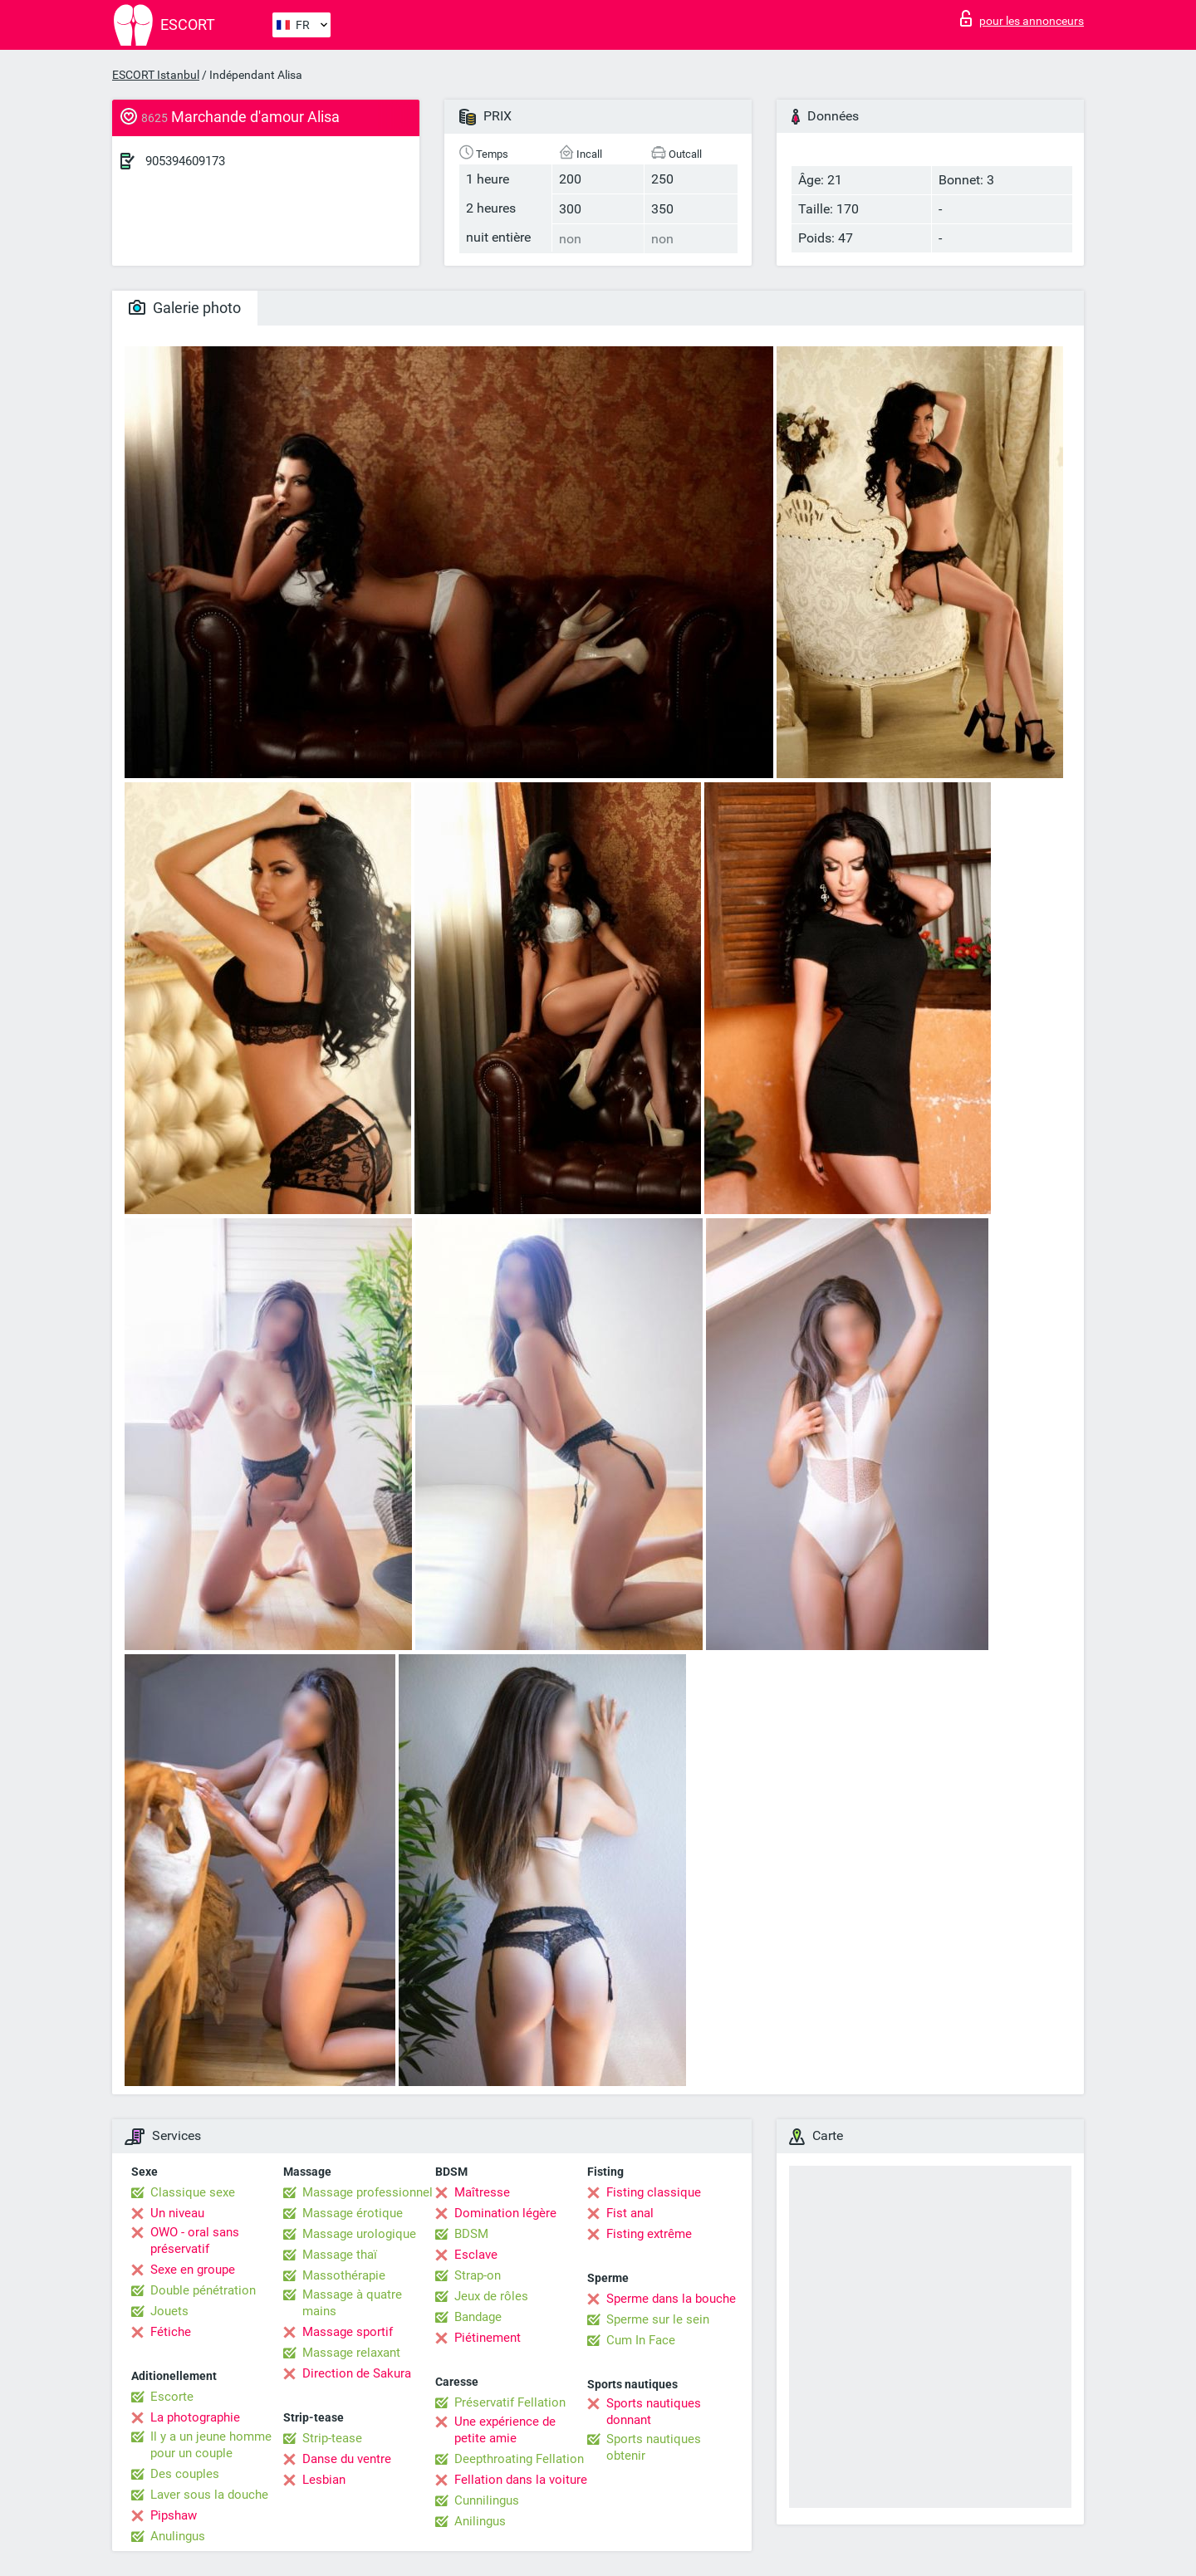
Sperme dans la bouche (671, 2298)
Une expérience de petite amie (505, 2430)
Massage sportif (347, 2331)
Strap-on (477, 2275)
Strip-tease (332, 2438)
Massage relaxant (351, 2352)
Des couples (184, 2473)
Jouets (169, 2311)
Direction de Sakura (356, 2373)
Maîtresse (482, 2192)
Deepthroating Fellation (519, 2458)
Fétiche (170, 2331)
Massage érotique (352, 2213)
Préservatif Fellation (510, 2402)
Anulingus (177, 2536)
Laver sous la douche (209, 2494)
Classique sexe (192, 2192)
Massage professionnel (367, 2192)
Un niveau (177, 2213)
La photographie (195, 2417)
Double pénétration (203, 2290)
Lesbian (324, 2479)
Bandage (478, 2316)
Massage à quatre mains (352, 2303)
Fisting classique (653, 2192)
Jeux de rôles (491, 2296)
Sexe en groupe (192, 2269)
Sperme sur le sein (657, 2319)
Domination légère (505, 2213)
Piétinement (487, 2337)
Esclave (476, 2254)
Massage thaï (339, 2254)
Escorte (172, 2396)
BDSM (471, 2233)
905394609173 (185, 161)
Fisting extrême (649, 2233)
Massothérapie (343, 2275)
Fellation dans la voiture (520, 2479)
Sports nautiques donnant (653, 2411)
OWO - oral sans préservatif (194, 2240)
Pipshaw (173, 2515)
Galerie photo (185, 307)
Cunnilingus (486, 2500)
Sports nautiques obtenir (653, 2447)
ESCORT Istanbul (155, 74)
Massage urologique (359, 2233)
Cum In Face (640, 2340)
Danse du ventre (346, 2458)
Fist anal (630, 2213)
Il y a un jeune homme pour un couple (211, 2445)
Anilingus (480, 2521)
